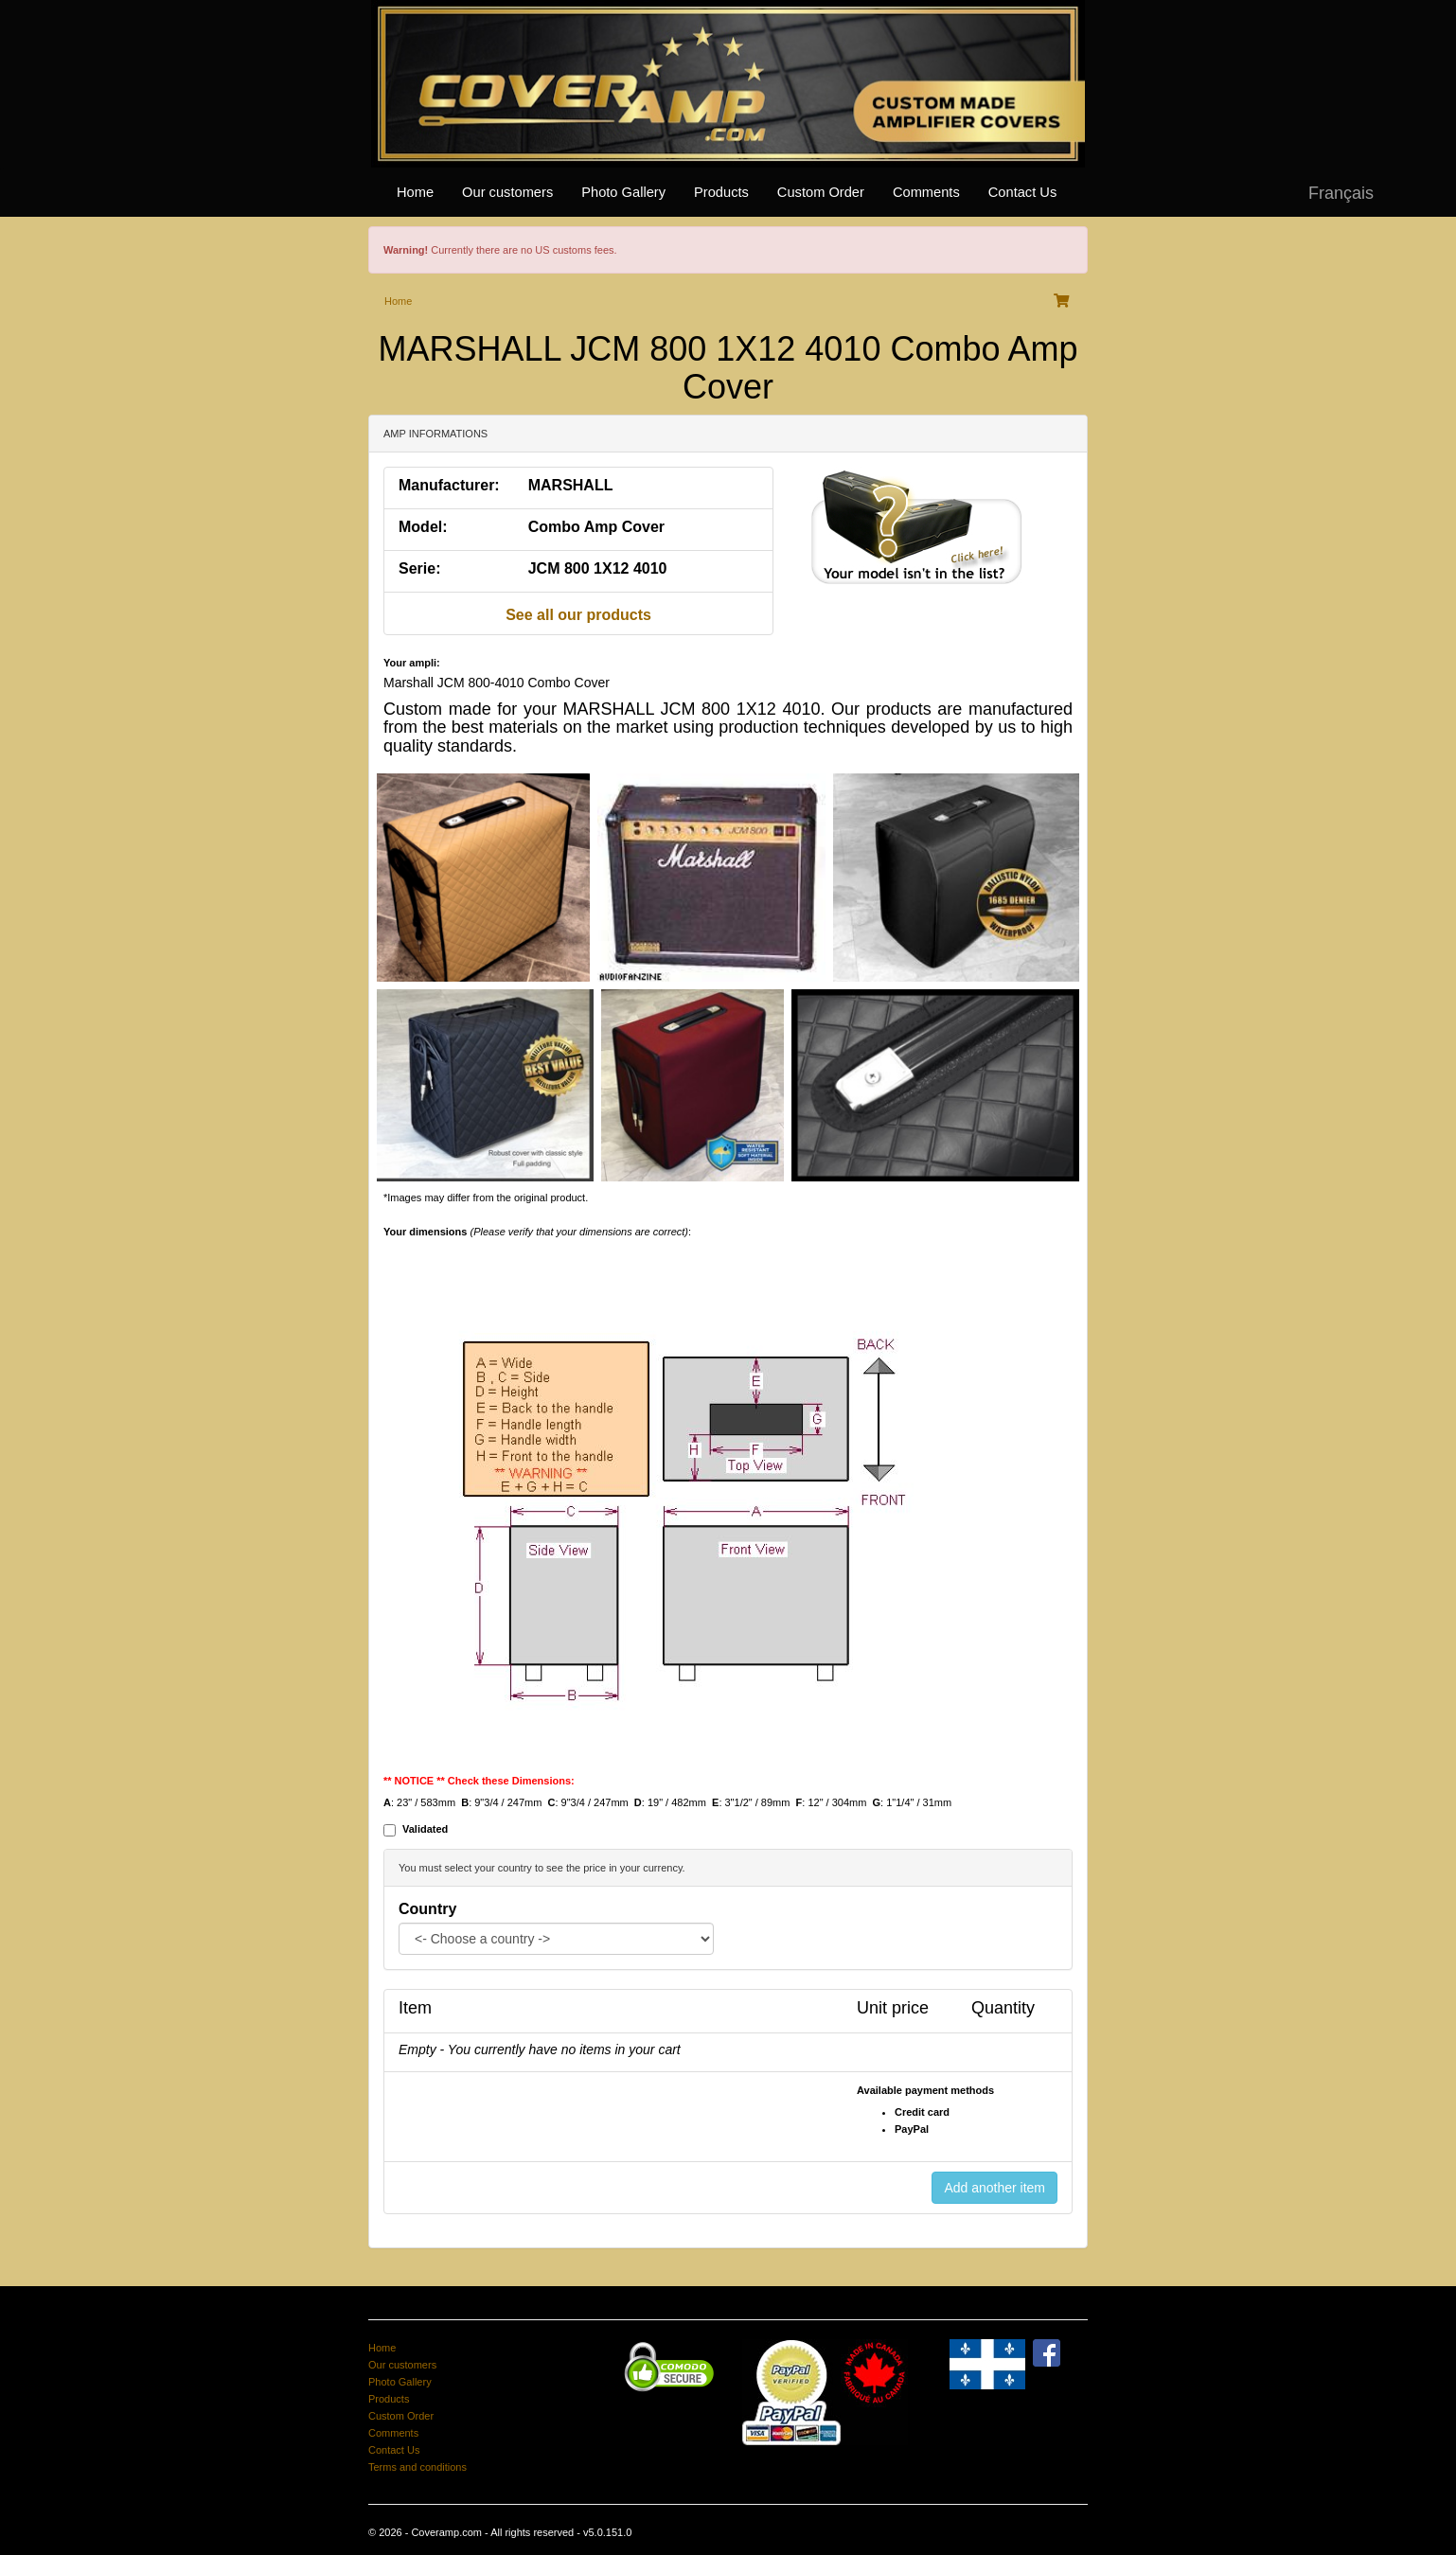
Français (1341, 193)
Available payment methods (925, 2090)
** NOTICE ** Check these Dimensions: (479, 1780)
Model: (423, 527)
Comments (926, 192)
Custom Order (820, 192)
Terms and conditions (417, 2467)
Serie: (419, 568)
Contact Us (1022, 192)
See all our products (578, 615)
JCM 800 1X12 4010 (597, 568)
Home (415, 192)
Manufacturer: (449, 485)
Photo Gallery (623, 192)
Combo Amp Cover (596, 527)
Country (427, 1909)
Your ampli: (411, 662)
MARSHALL (570, 485)
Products (721, 192)
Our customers (507, 192)
